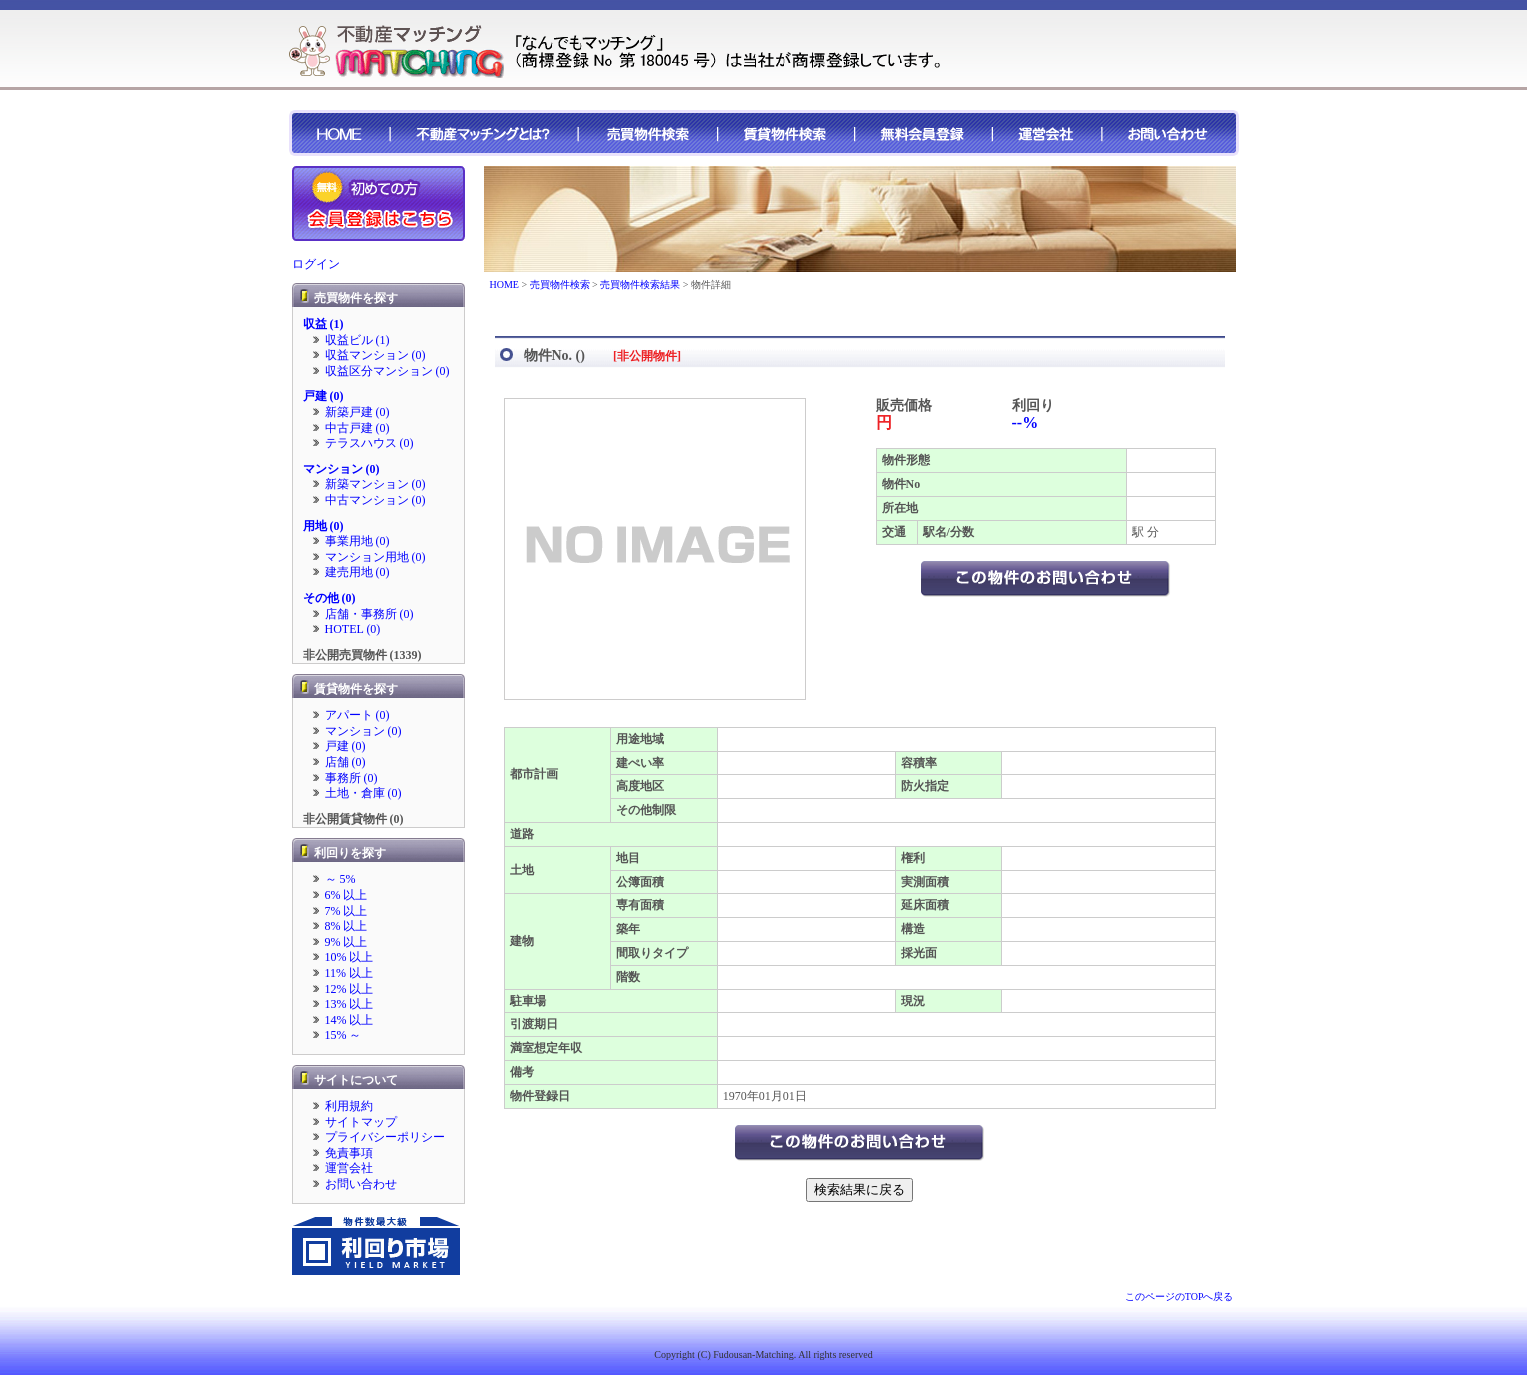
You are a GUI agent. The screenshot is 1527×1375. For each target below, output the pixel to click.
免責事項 (349, 1153)
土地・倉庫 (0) (363, 793)
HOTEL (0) (353, 629)
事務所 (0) (351, 778)
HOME (504, 284)
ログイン (316, 264)
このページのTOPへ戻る (1179, 1296)
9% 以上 (346, 942)
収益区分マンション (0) (387, 371)
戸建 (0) (323, 396)
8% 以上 (346, 926)
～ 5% (340, 879)
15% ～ (343, 1035)
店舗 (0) (345, 762)
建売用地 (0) (357, 572)
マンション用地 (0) (375, 557)
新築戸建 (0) (357, 412)
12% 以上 (349, 989)
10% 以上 (349, 957)
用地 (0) (323, 526)
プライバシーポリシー (385, 1137)
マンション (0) (341, 469)
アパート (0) (357, 715)
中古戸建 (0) (357, 428)
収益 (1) (323, 324)
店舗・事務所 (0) (369, 614)
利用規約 (349, 1106)
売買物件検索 (560, 284)
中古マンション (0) (375, 500)
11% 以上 (349, 973)
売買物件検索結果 (640, 284)
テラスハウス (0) (369, 443)
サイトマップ (361, 1122)
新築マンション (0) (375, 484)
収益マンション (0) (375, 355)
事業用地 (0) (357, 541)
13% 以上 (349, 1004)
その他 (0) (329, 598)
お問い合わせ (361, 1184)
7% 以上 (346, 911)
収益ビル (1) (357, 340)
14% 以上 (349, 1020)
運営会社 (349, 1168)
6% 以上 (346, 895)
